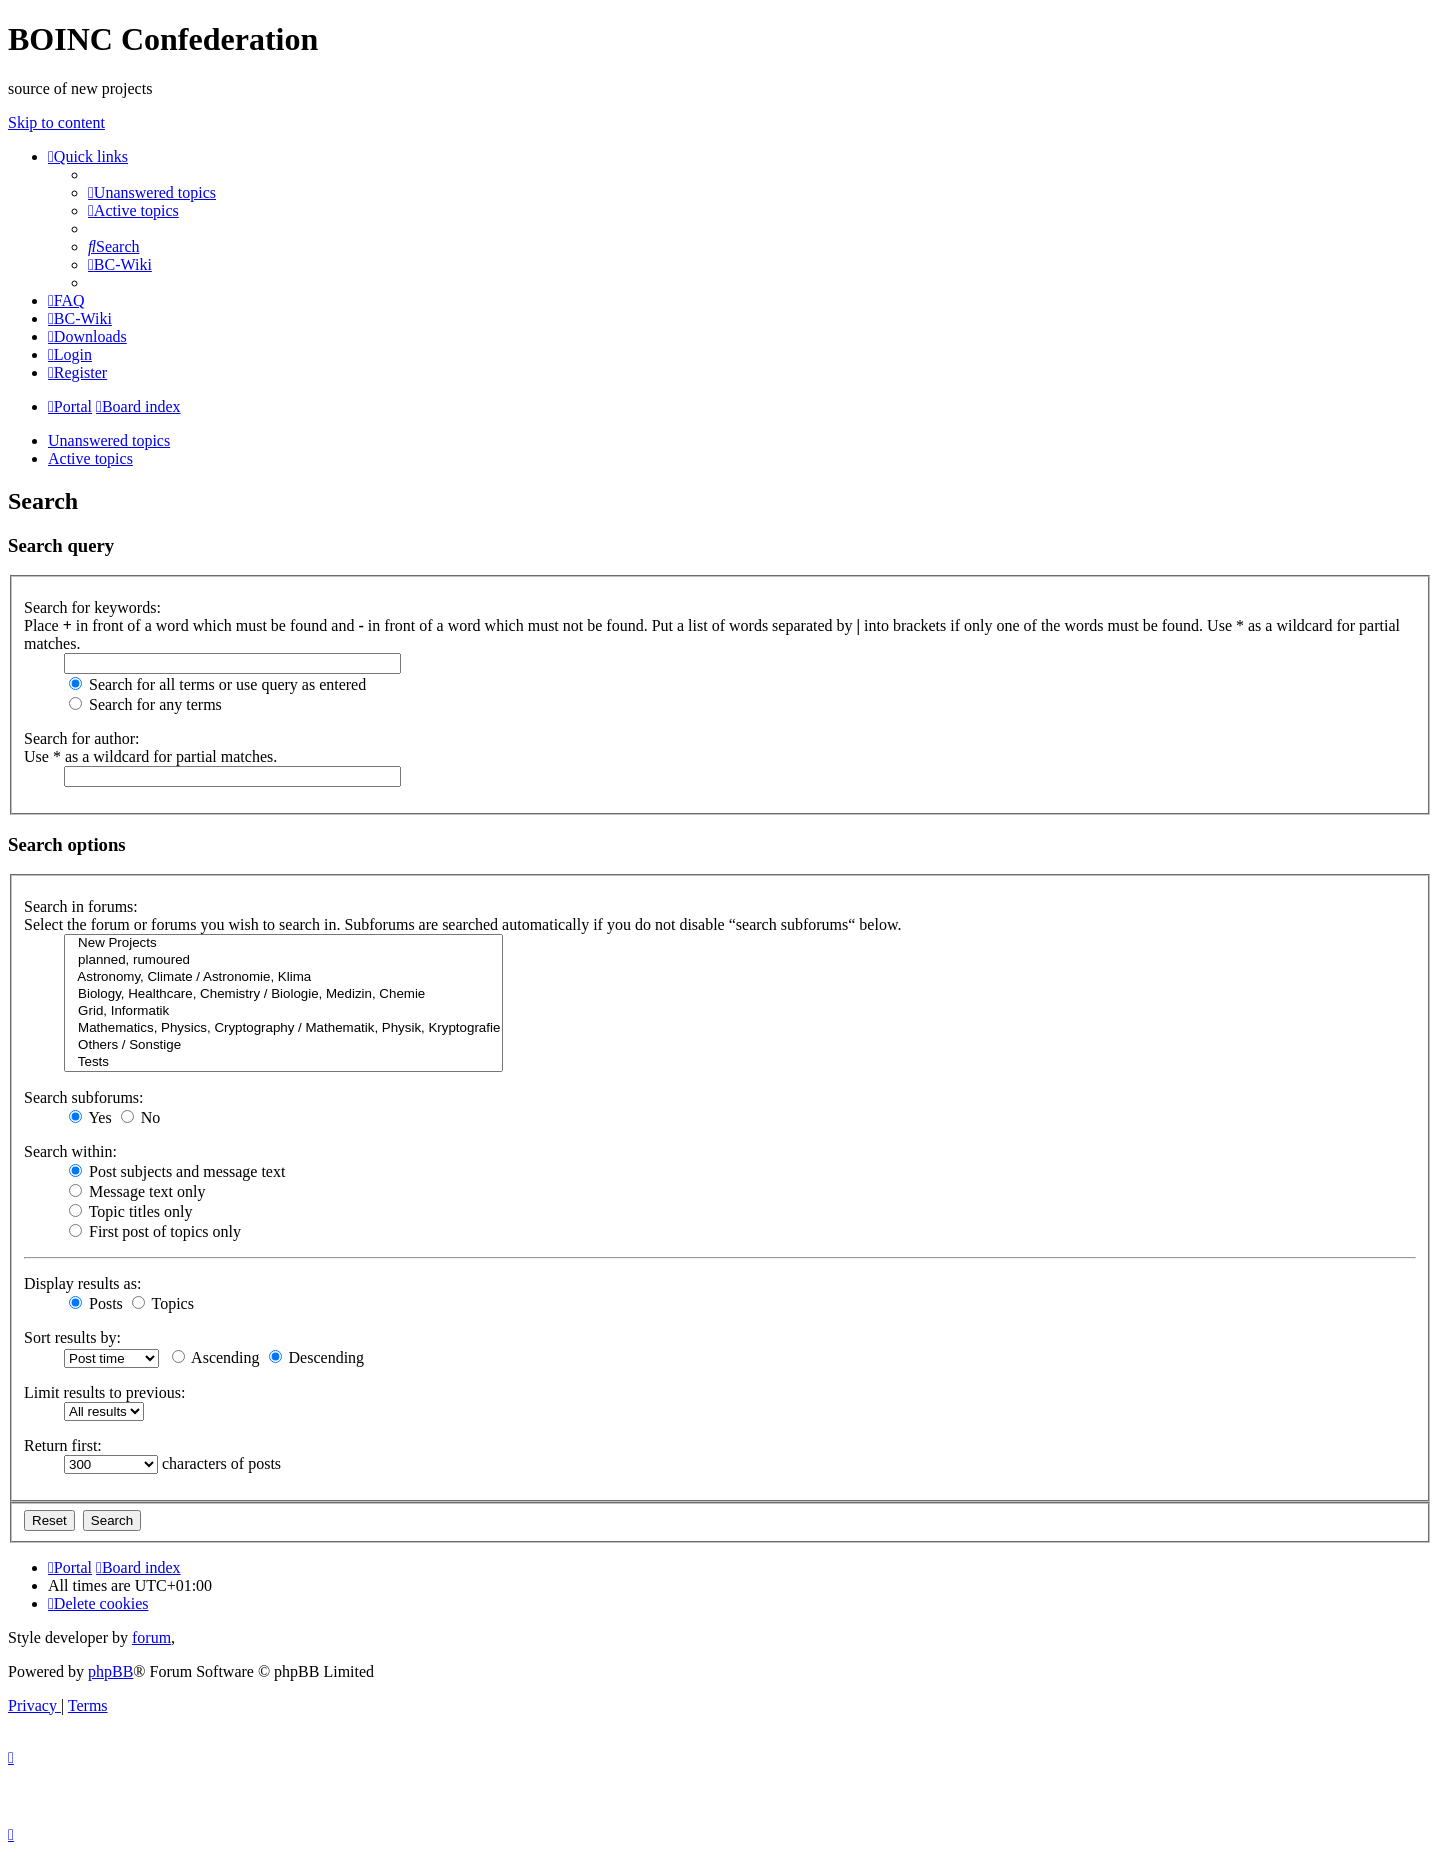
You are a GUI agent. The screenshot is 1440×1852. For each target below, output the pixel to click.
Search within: (70, 1151)
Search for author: (82, 738)
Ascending (216, 1357)
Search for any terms (145, 704)
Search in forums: (81, 906)
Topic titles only (130, 1211)
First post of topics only (155, 1231)
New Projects (283, 943)
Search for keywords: (92, 607)
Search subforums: (84, 1097)
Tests (283, 1062)
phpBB (110, 1671)
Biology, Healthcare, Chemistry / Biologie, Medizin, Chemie (283, 994)
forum (151, 1637)
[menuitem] (152, 192)
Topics (163, 1303)
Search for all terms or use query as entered (217, 684)
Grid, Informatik (283, 1011)
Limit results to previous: (104, 1392)
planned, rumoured (283, 960)
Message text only (137, 1191)
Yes (90, 1117)
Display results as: (82, 1283)
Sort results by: (72, 1337)
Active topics (90, 458)
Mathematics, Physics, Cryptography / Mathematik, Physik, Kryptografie (283, 1028)
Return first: (63, 1445)
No (141, 1117)
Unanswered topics (109, 440)
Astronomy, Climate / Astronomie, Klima (283, 977)
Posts (96, 1303)
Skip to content (56, 122)
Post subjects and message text (177, 1171)
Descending (317, 1357)
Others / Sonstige (283, 1045)
